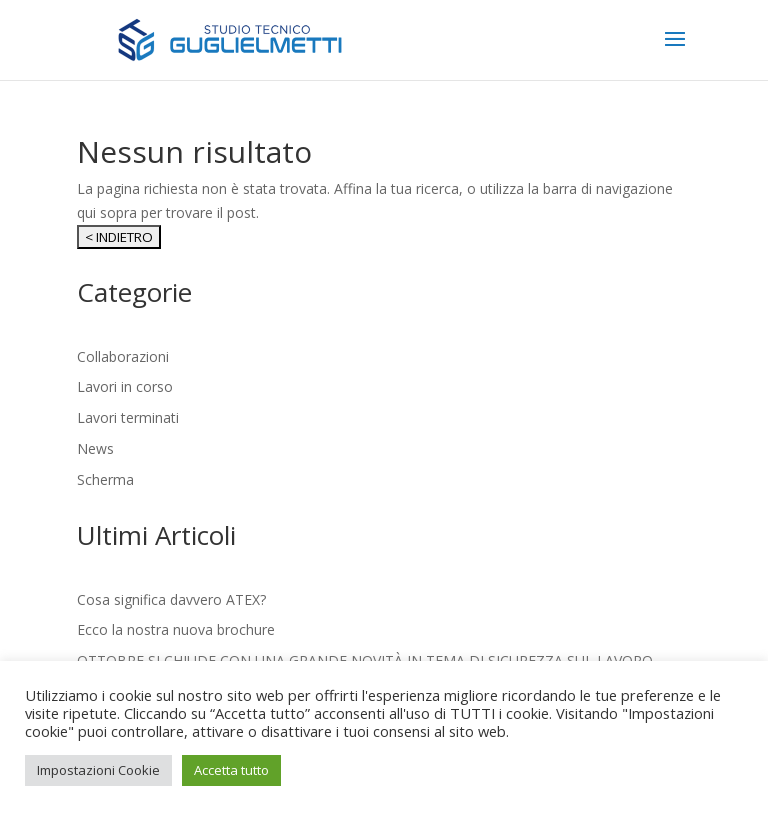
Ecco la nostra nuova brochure (176, 629)
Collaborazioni (123, 356)
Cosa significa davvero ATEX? (171, 599)
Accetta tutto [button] (231, 770)
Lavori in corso (125, 386)
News (95, 448)
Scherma (105, 479)
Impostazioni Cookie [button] (98, 770)
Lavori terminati (128, 417)
